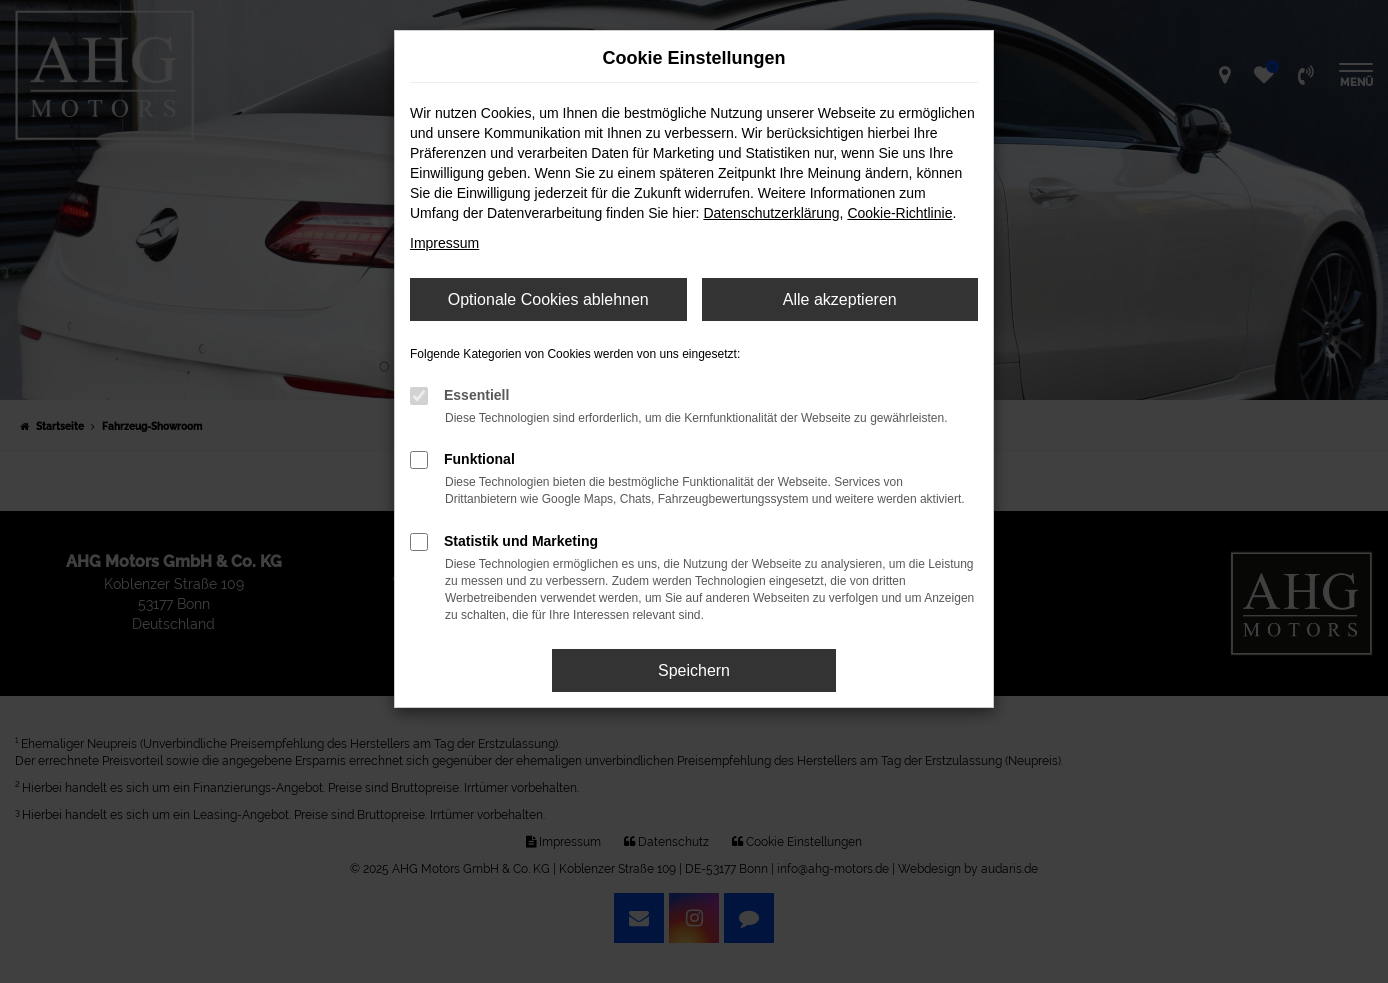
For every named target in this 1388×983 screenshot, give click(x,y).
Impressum (444, 243)
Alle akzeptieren (840, 299)
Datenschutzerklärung (771, 213)
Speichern (694, 670)
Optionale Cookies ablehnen (548, 299)
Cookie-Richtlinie (899, 213)
